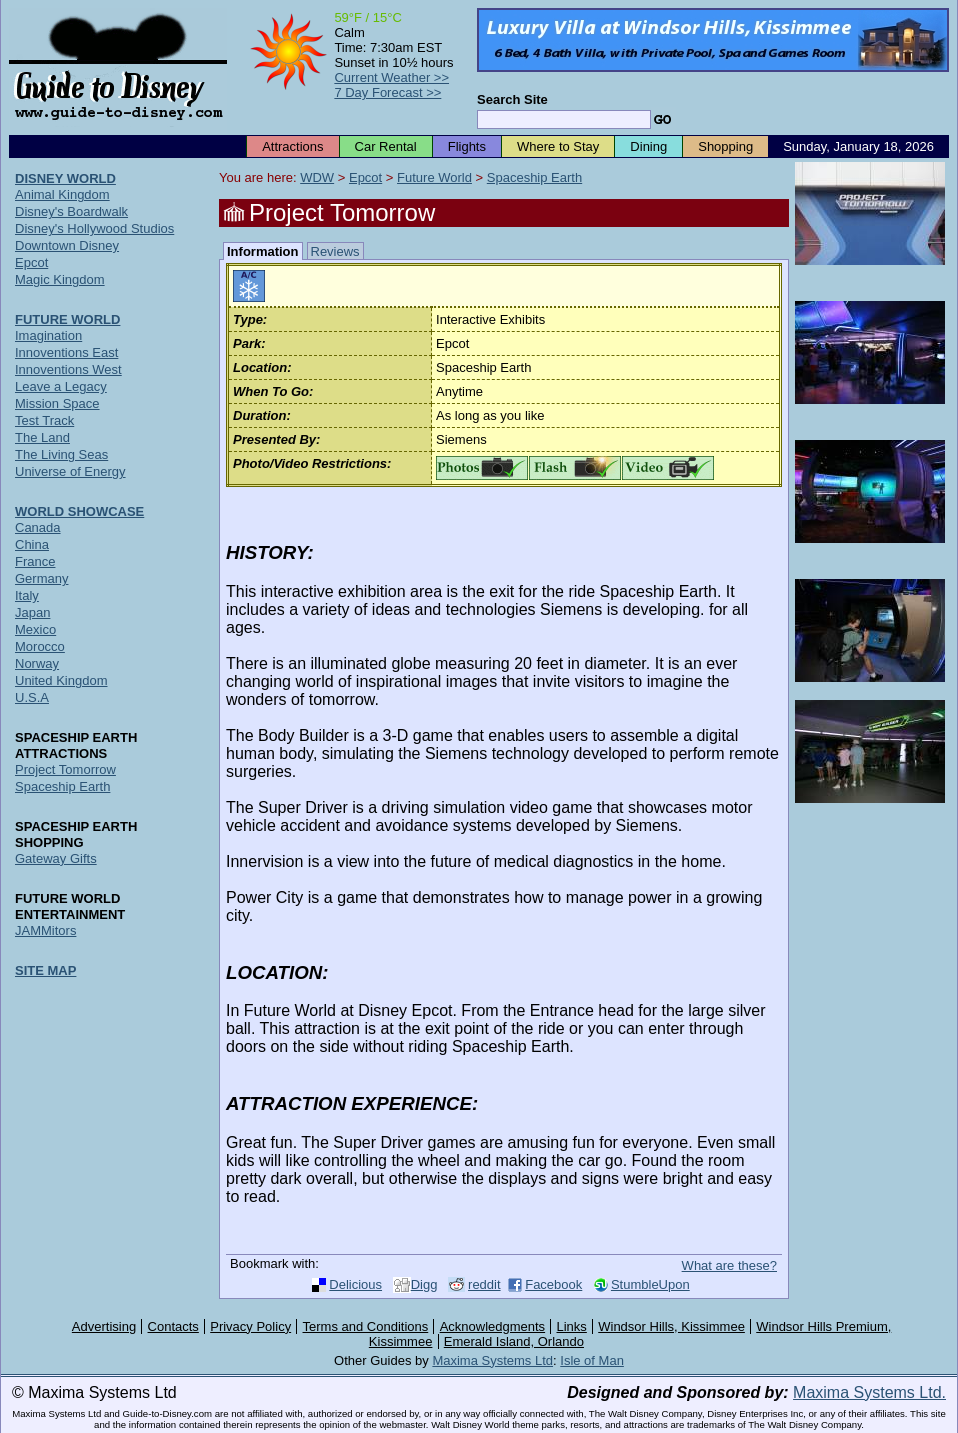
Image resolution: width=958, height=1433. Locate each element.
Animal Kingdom (62, 194)
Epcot (365, 177)
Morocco (40, 646)
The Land (42, 437)
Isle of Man (592, 1360)
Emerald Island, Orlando (514, 1341)
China (32, 544)
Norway (37, 663)
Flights (467, 146)
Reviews (335, 251)
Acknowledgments (493, 1326)
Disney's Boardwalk (71, 211)
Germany (41, 578)
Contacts (173, 1326)
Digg (424, 1284)
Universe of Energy (70, 471)
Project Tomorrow (65, 769)
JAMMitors (45, 930)
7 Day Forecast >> (387, 92)
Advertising (104, 1326)
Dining (648, 146)
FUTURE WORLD (67, 319)
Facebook (553, 1284)
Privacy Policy (250, 1326)
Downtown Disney (67, 245)
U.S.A (32, 697)
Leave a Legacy (61, 386)
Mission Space (57, 403)
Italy (27, 595)
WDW (317, 177)
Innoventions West (68, 369)
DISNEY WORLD (65, 178)
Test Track (44, 420)
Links (572, 1326)
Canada (38, 527)
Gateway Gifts (56, 858)
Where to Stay (558, 146)
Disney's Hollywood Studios (94, 228)
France (35, 561)
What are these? (729, 1265)
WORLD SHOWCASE (79, 511)
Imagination (48, 335)
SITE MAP (45, 970)
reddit (484, 1284)
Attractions (292, 146)
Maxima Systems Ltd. (869, 1392)
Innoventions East (66, 352)
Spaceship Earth (534, 177)
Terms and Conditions (366, 1326)
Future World (434, 177)
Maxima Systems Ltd (492, 1360)
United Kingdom (61, 680)
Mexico (35, 629)
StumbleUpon (650, 1284)
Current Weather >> (391, 77)
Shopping (725, 146)
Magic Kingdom (60, 279)
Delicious (355, 1284)
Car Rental (386, 146)
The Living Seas (61, 454)
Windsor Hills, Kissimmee (671, 1326)
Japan (32, 612)
